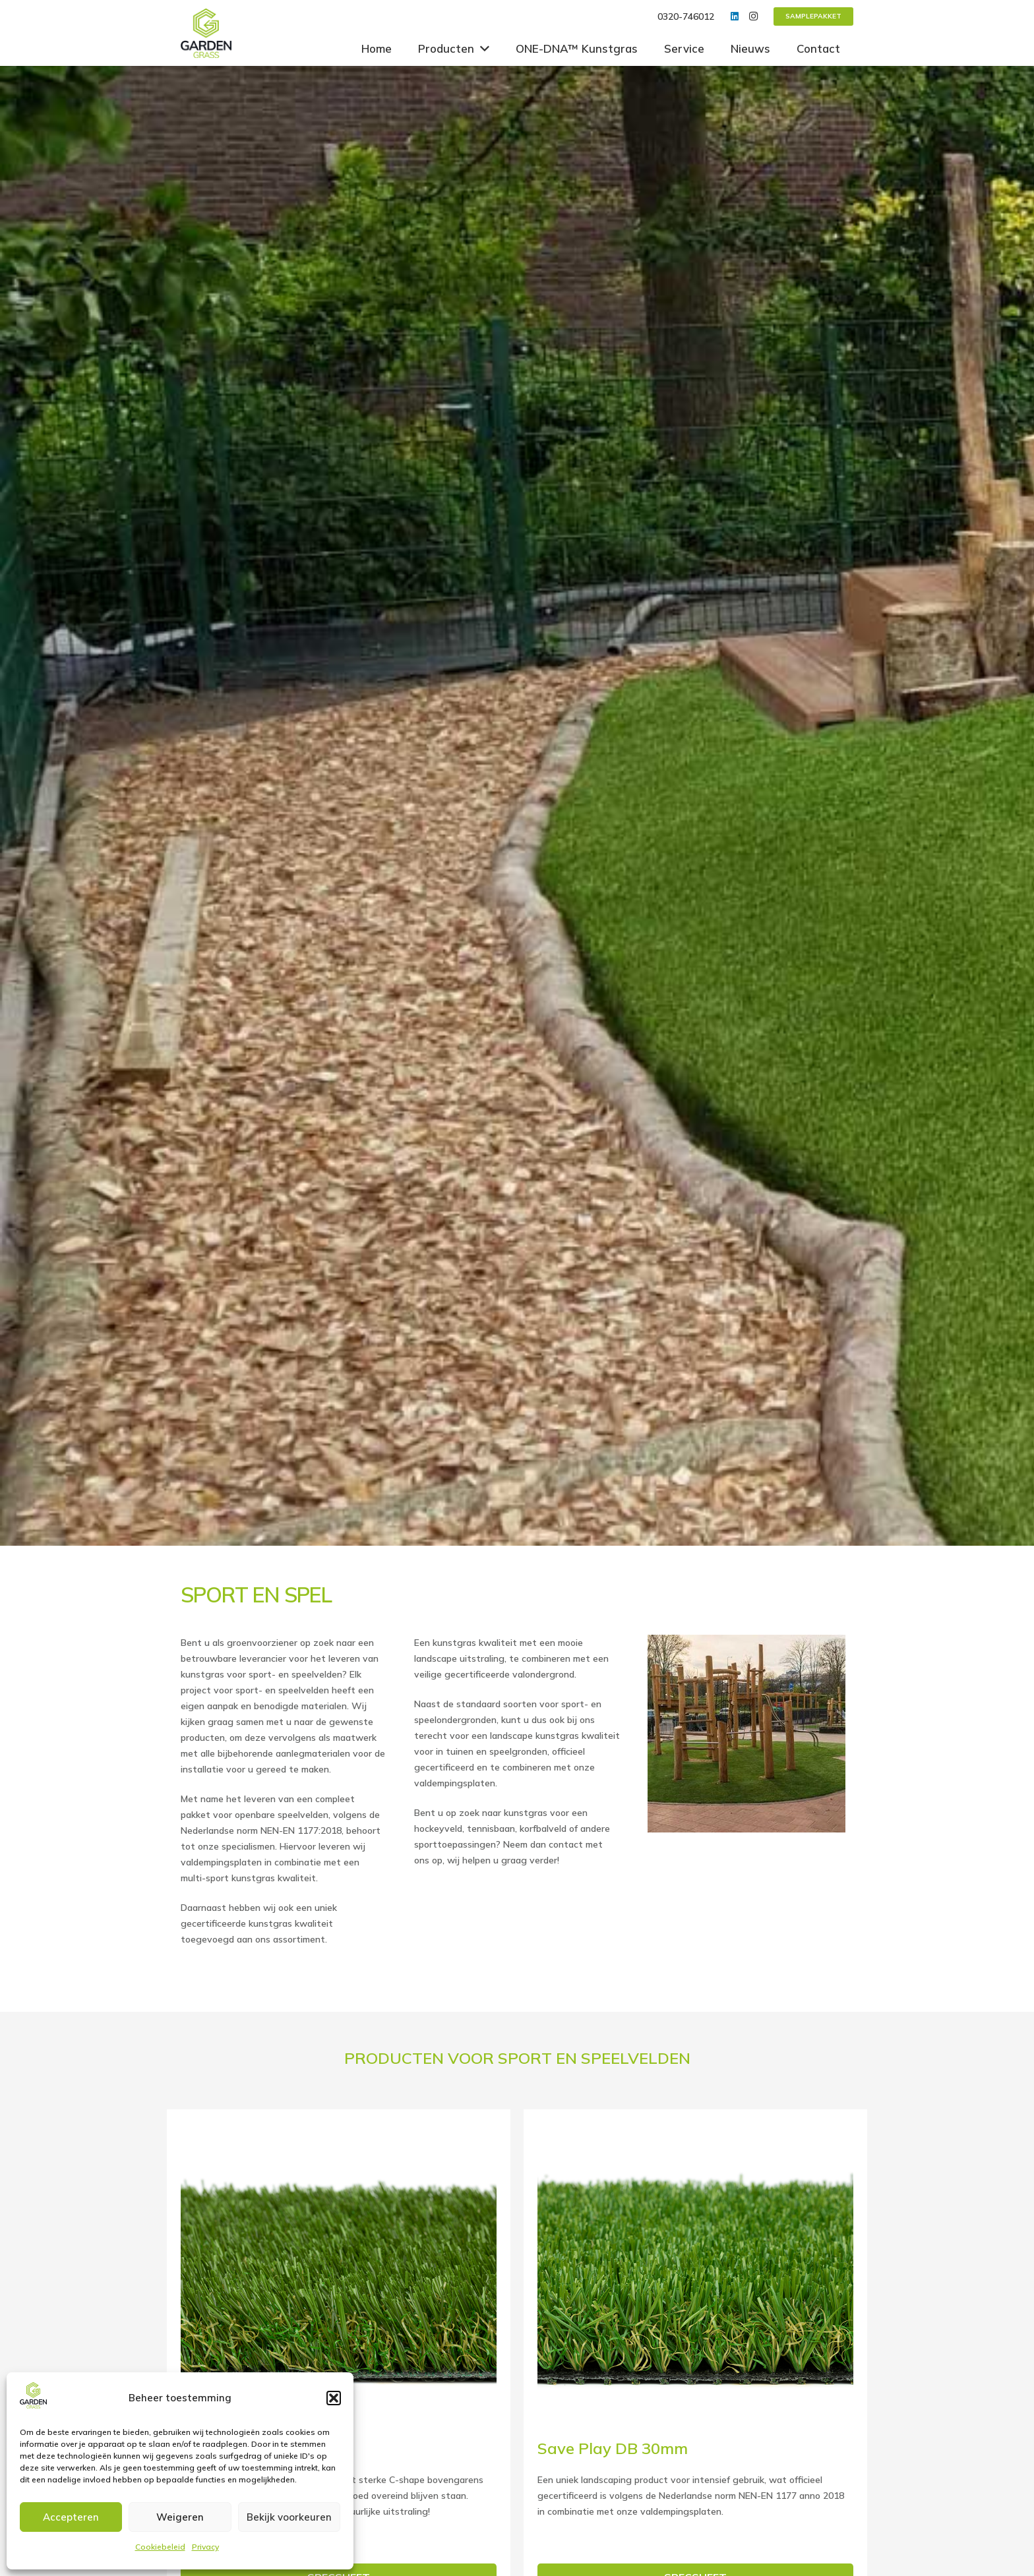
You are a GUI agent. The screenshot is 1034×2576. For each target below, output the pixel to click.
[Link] (206, 33)
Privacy (205, 2547)
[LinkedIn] (734, 16)
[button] (333, 2398)
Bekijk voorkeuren (289, 2517)
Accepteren (71, 2517)
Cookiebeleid (160, 2547)
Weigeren (180, 2517)
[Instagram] (753, 16)
